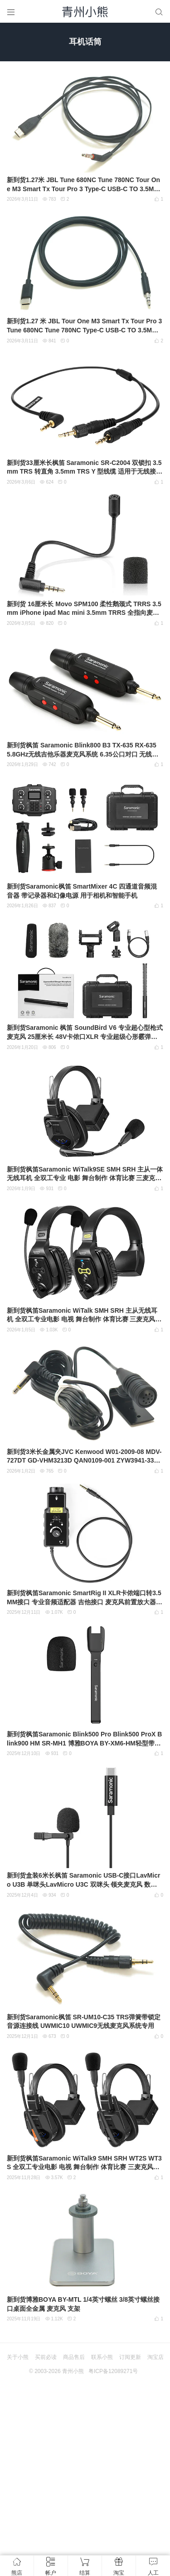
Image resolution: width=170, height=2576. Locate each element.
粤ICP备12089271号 (113, 2371)
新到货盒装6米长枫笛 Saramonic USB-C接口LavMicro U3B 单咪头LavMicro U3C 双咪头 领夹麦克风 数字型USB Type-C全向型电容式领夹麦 (83, 1880)
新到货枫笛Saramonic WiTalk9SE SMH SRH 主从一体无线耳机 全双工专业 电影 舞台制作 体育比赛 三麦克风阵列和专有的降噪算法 (85, 1174)
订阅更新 (130, 2357)
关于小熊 (18, 2357)
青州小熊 (73, 2371)
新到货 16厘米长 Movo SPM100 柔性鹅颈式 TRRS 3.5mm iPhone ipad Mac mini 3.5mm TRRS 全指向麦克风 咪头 (84, 609)
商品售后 (74, 2357)
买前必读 (46, 2357)
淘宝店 (155, 2357)
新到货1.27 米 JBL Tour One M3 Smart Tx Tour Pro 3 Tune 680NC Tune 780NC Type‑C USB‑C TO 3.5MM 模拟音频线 (84, 326)
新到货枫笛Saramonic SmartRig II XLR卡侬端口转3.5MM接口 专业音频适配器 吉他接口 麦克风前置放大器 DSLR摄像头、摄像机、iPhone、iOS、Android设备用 (84, 1598)
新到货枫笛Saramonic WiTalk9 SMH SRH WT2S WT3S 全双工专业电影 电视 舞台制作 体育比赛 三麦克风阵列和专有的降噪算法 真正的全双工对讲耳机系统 (84, 2163)
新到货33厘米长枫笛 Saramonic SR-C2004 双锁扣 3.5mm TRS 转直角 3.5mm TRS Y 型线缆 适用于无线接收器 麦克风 (84, 467)
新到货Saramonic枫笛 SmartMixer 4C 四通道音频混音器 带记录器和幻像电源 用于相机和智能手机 (82, 891)
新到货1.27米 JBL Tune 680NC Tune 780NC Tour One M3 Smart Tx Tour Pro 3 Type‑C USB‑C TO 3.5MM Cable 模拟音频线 (83, 184)
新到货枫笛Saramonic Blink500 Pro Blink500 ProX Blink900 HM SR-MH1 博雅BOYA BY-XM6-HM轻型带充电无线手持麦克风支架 (84, 1739)
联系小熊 (102, 2357)
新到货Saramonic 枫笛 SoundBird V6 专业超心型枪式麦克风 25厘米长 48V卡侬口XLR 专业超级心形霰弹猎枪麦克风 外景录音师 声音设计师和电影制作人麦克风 (85, 1032)
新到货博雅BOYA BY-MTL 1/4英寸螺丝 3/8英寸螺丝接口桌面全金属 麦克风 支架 (83, 2304)
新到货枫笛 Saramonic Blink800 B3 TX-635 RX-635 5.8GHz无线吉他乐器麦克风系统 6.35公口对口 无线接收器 (83, 750)
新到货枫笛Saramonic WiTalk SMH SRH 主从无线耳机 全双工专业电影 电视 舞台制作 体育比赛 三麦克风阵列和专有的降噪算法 (84, 1315)
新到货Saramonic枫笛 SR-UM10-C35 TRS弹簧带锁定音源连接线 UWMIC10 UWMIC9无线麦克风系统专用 (83, 2021)
